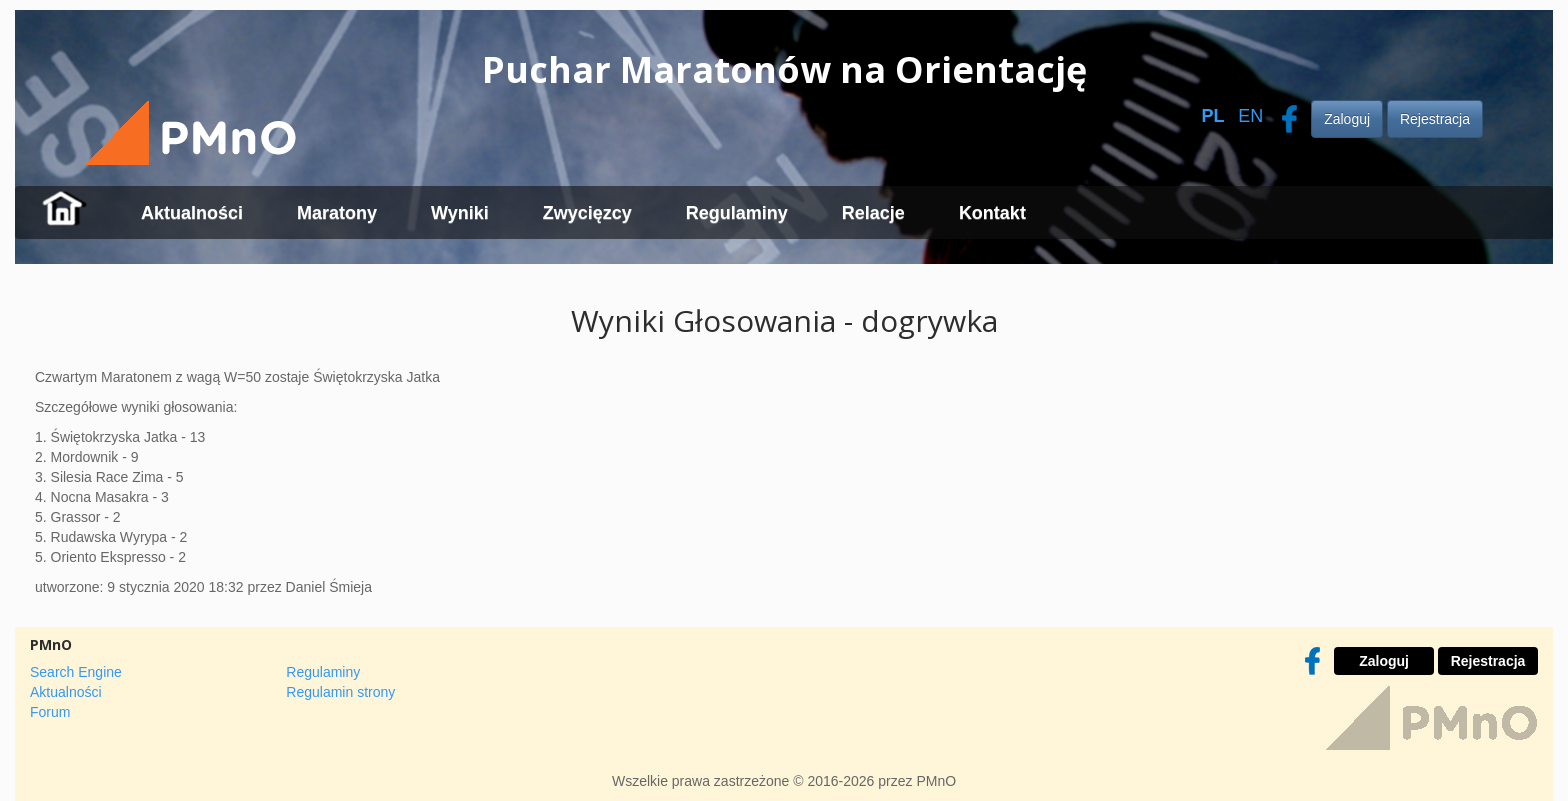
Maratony (337, 213)
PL (1212, 116)
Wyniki (460, 213)
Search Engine (76, 672)
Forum (50, 712)
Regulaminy (737, 213)
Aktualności (192, 213)
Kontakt (992, 213)
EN (1250, 116)
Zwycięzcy (587, 213)
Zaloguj (1347, 119)
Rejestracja (1435, 119)
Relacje (873, 213)
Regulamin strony (340, 692)
